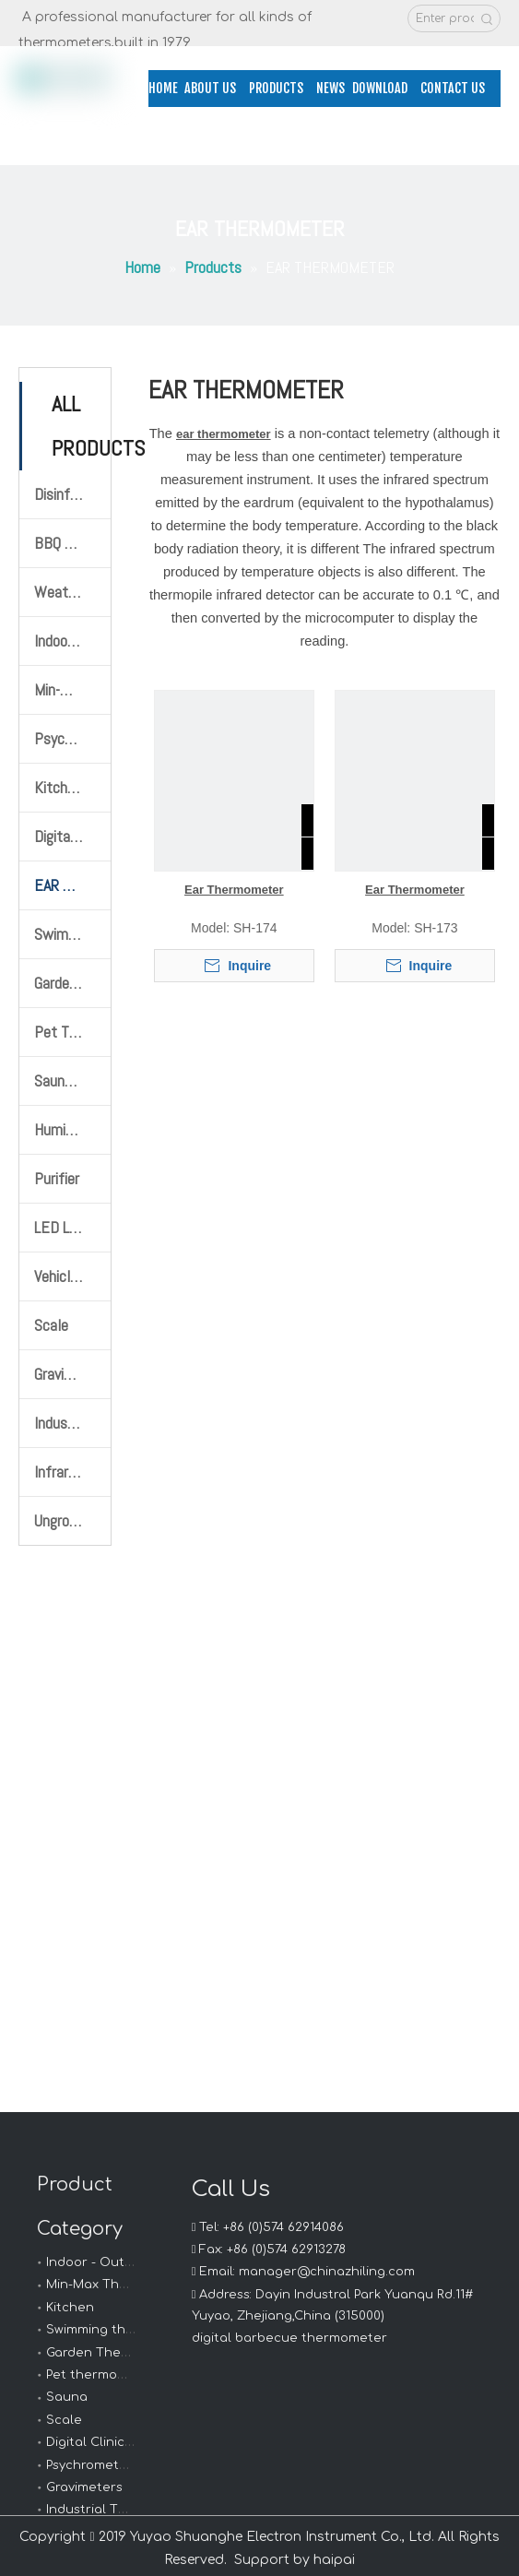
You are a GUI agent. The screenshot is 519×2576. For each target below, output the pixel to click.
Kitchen (70, 2307)
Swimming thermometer (121, 2329)
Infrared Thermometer (72, 1471)
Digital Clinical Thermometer (72, 836)
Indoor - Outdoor (100, 2262)
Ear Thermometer (234, 889)
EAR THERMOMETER (72, 885)
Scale (51, 1324)
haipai (334, 2560)
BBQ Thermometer (72, 542)
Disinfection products (72, 494)
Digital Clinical (91, 2442)
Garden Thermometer (72, 982)
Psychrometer (72, 738)
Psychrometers (92, 2465)
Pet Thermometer (72, 1031)
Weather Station (72, 591)
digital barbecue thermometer (289, 2338)
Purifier (56, 1178)
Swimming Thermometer (72, 933)
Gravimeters (71, 1373)
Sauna (67, 2397)
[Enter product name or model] (441, 18)
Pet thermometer (101, 2374)
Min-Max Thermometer (72, 689)
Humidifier (65, 1129)
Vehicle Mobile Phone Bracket (72, 1276)
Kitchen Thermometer (72, 787)
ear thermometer (223, 434)
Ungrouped (66, 1520)
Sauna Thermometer (72, 1080)
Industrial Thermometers (72, 1422)
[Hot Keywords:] (487, 18)
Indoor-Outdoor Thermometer (72, 640)
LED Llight (65, 1227)
